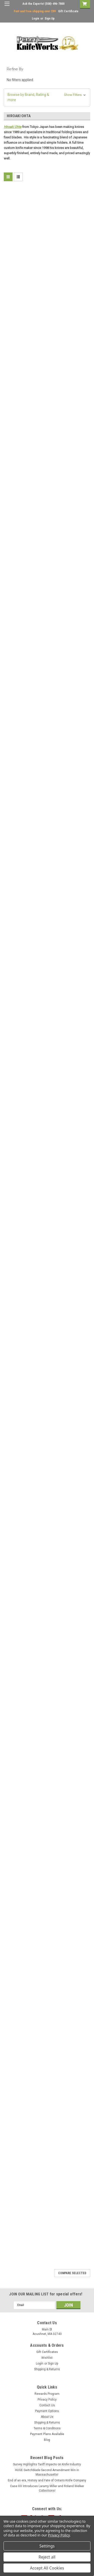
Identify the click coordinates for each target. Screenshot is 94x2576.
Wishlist (47, 2357)
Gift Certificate (68, 11)
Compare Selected (72, 2273)
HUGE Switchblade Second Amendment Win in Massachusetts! (47, 2472)
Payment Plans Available (47, 2434)
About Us (47, 2417)
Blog (47, 2440)
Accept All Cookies (47, 2568)
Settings (47, 2546)
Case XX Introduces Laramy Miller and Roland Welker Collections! (47, 2488)
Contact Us (47, 2405)
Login (35, 18)
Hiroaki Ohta (12, 127)
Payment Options (47, 2411)
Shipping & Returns (47, 2369)
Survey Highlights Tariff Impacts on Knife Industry (47, 2464)
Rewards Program (47, 2394)
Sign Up (50, 18)
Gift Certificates (47, 2352)
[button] (47, 97)
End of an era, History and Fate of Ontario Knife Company (47, 2480)
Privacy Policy (47, 2399)
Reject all (47, 2557)
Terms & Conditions (47, 2428)
